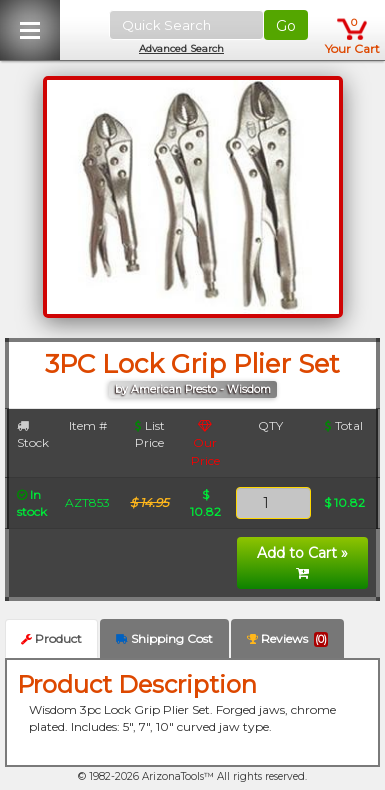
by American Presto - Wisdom (193, 389)
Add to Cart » (302, 562)
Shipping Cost (164, 638)
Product (51, 638)
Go (286, 26)
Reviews (287, 639)
